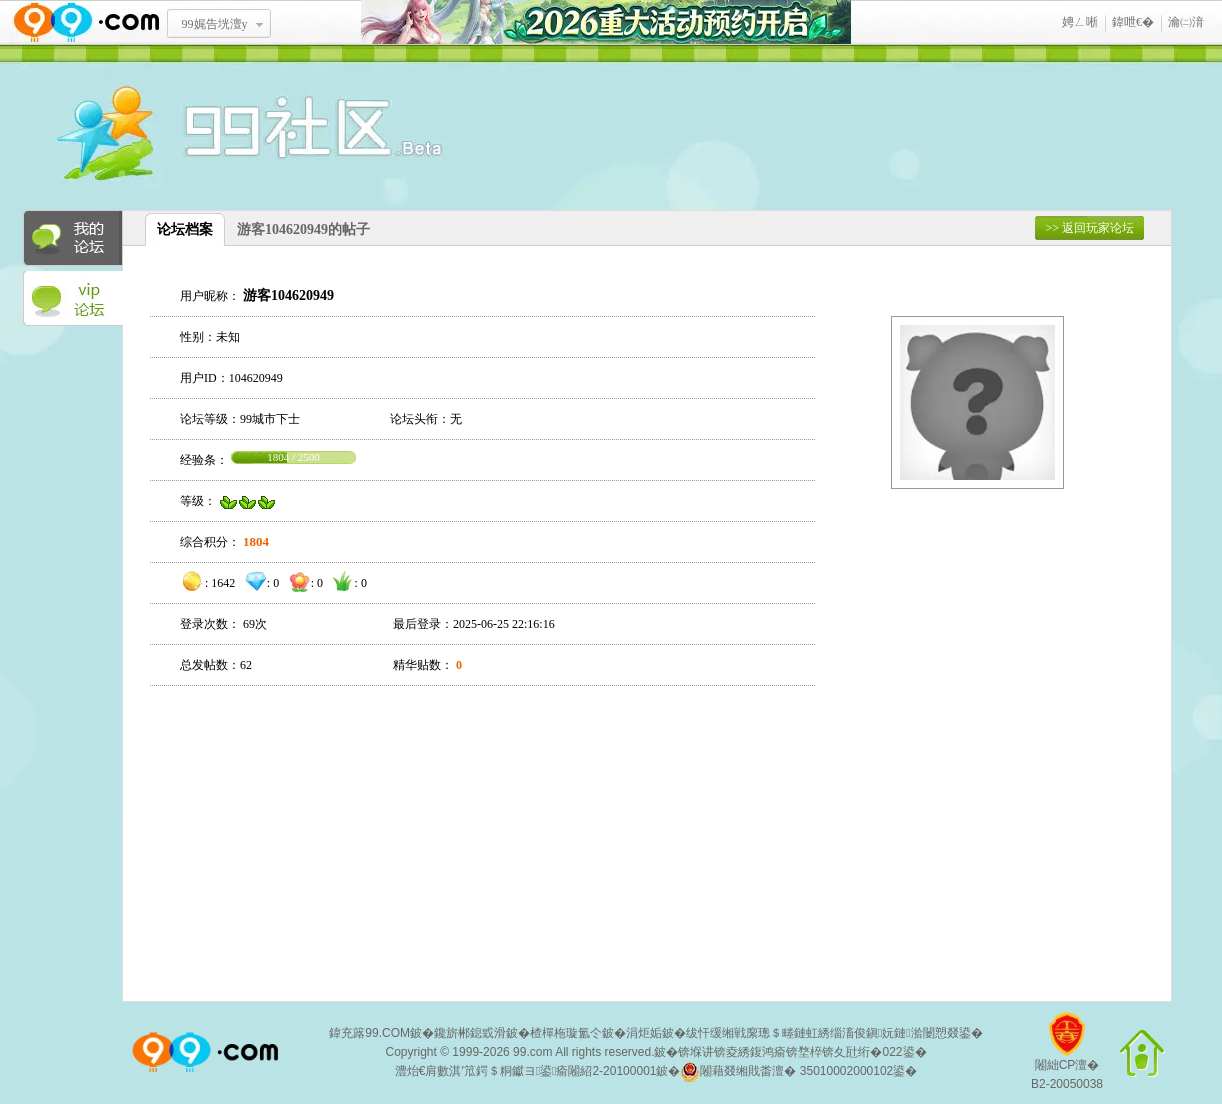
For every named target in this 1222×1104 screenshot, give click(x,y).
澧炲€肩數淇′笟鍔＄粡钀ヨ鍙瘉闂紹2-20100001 (526, 1071)
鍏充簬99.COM (369, 1033)
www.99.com (86, 22)
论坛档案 (185, 229)
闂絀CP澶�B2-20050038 (1067, 1058)
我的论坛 (73, 238)
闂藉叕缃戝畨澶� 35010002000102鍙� (798, 1072)
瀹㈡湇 (1186, 22)
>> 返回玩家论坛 (1089, 228)
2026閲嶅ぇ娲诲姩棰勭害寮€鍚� (606, 22)
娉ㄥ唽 (1080, 22)
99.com (532, 1052)
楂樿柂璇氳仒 (566, 1033)
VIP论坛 (73, 299)
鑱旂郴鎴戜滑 (470, 1033)
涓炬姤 (644, 1033)
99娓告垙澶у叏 (215, 31)
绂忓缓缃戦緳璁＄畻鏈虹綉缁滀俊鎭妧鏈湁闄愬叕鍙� (834, 1033)
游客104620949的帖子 (303, 229)
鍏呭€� (1133, 22)
